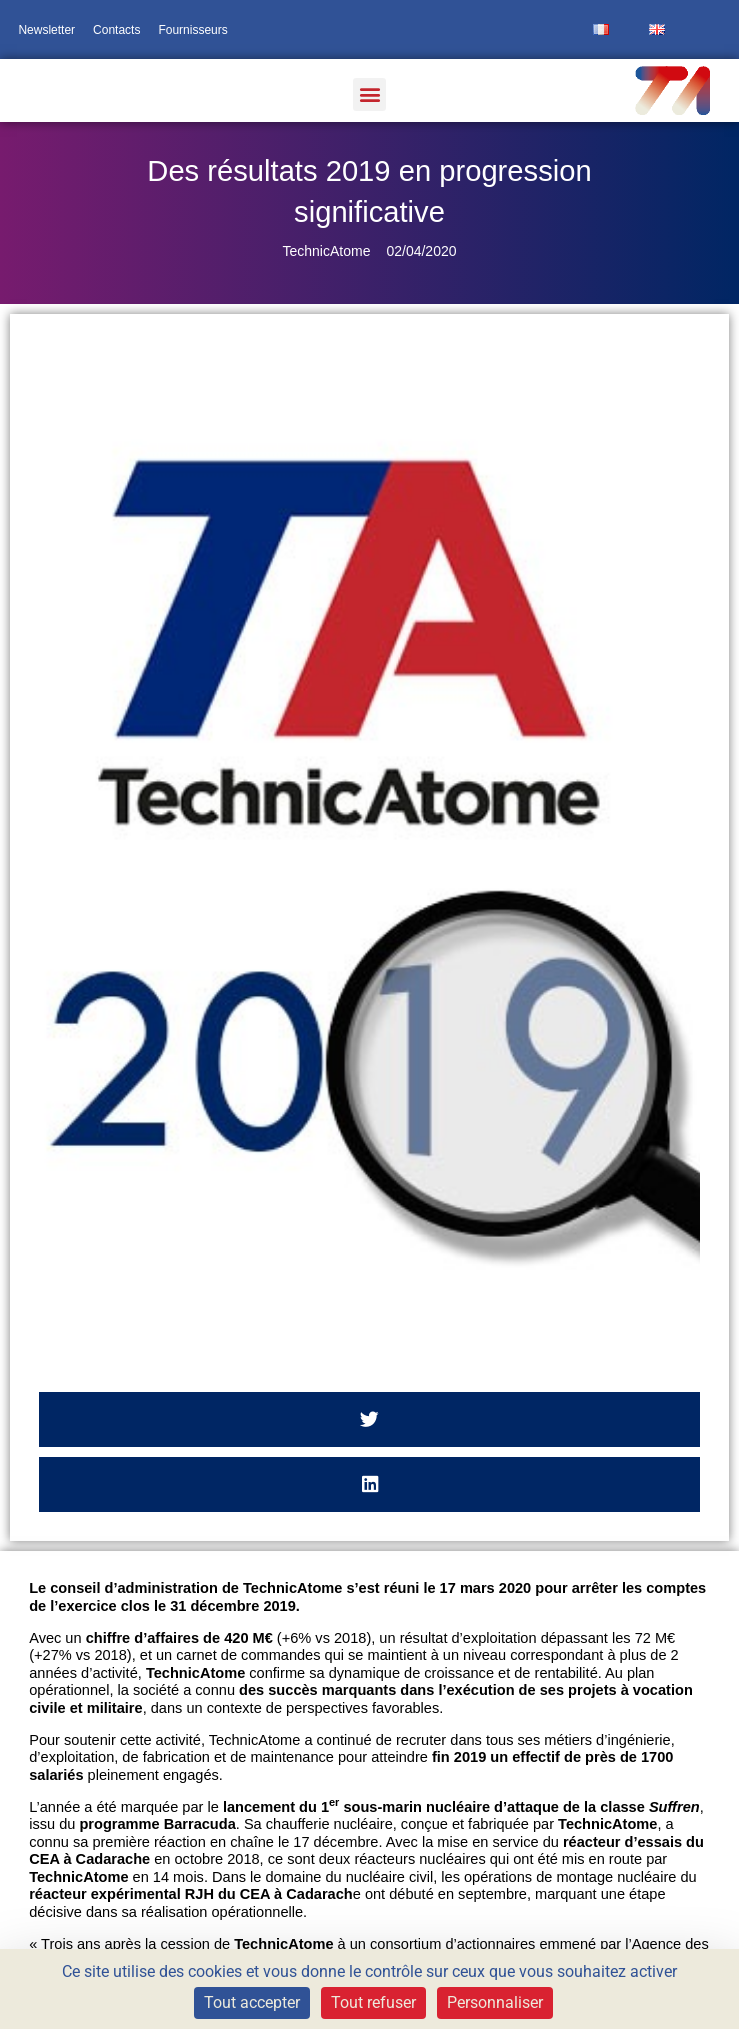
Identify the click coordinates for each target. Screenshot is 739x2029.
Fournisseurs (192, 30)
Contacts (116, 30)
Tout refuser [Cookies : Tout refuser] (373, 2002)
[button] (369, 94)
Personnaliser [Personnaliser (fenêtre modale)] (495, 2002)
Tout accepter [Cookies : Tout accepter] (252, 2002)
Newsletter (46, 30)
